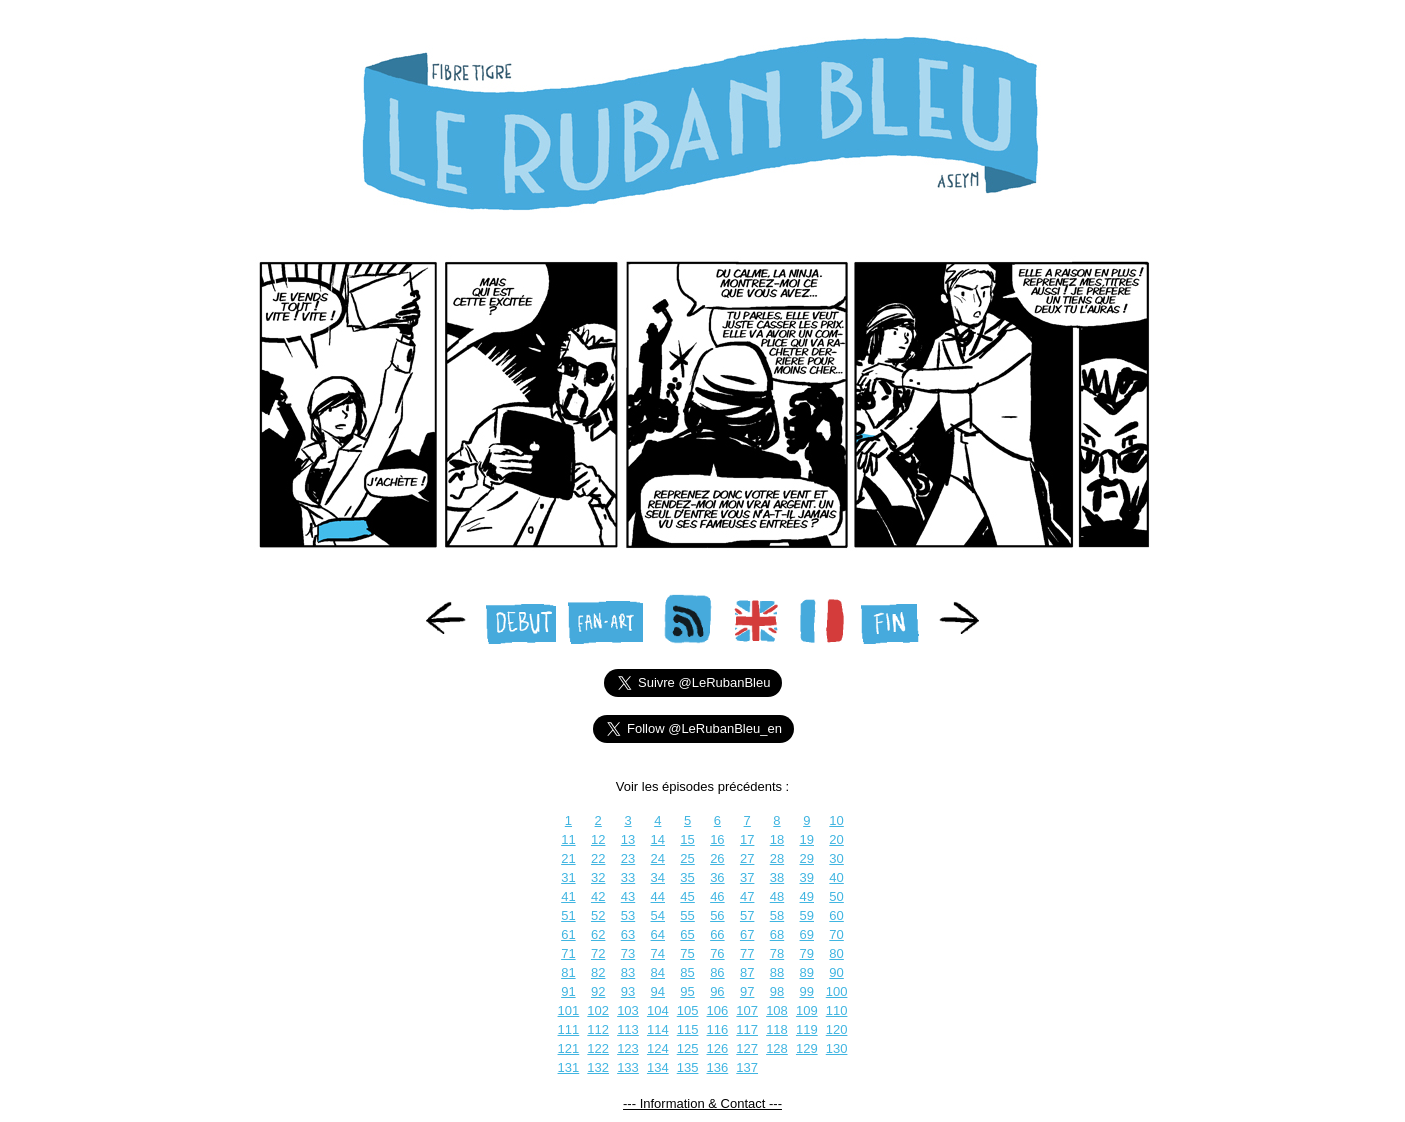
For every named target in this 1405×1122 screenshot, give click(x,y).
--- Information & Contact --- (702, 1103)
